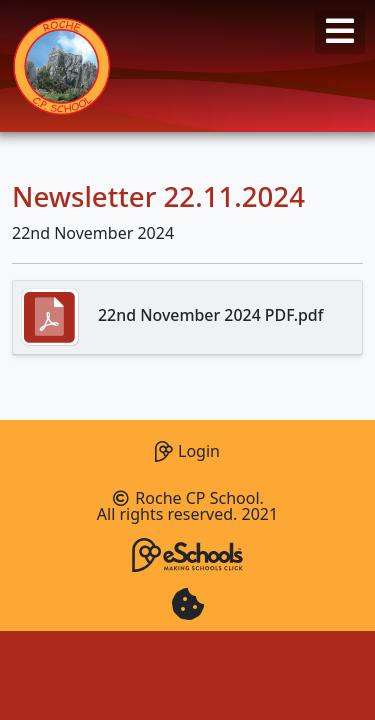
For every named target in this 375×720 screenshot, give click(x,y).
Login (187, 448)
